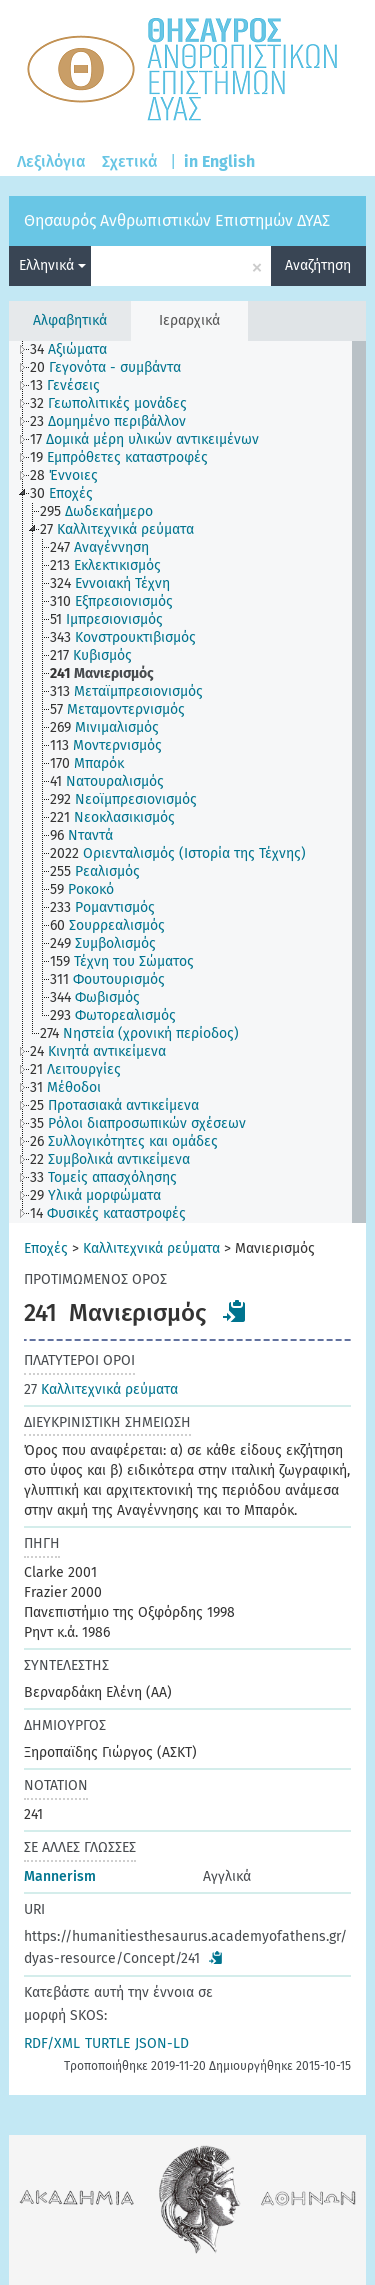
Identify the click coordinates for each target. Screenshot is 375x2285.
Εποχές (46, 1248)
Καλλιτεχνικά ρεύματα (151, 1248)
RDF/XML (52, 2043)
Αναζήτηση (318, 265)
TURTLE (107, 2043)
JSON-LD (162, 2043)
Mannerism (60, 1876)
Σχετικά (130, 161)
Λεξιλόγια (51, 161)
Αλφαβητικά (70, 320)
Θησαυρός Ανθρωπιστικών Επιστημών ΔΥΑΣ (177, 220)
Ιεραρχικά (189, 320)
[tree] (187, 782)
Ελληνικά (52, 265)
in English (219, 161)
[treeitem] (77, 350)
